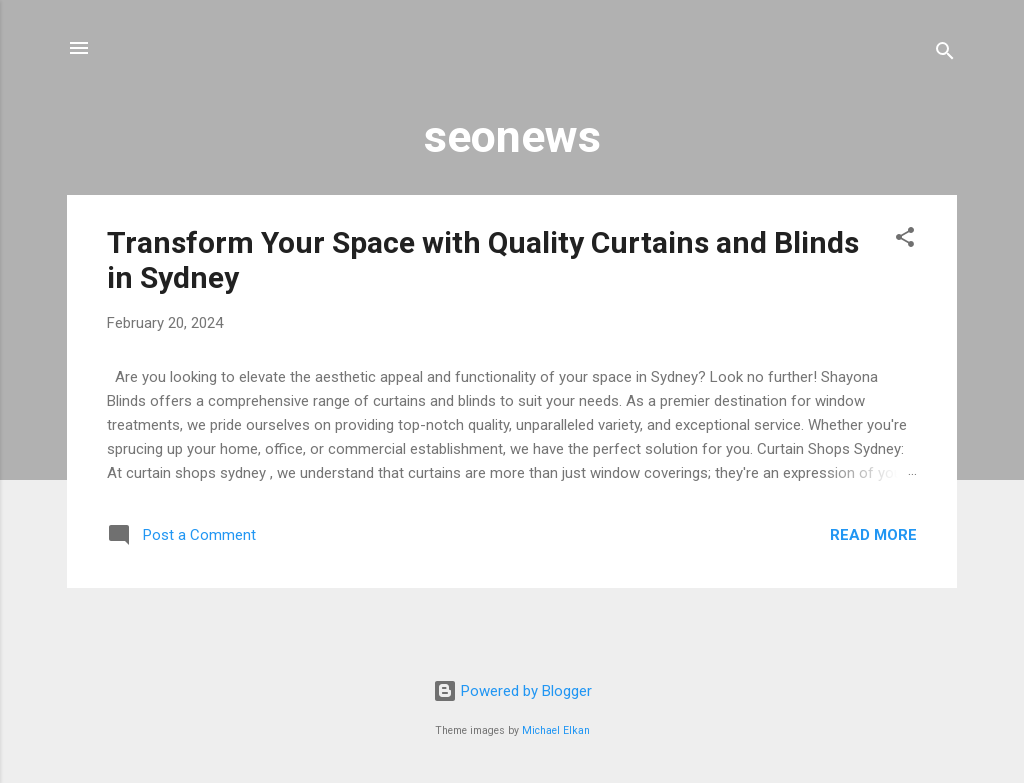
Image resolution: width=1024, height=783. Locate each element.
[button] (905, 240)
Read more (873, 535)
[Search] (945, 54)
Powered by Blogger (512, 691)
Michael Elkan (556, 730)
